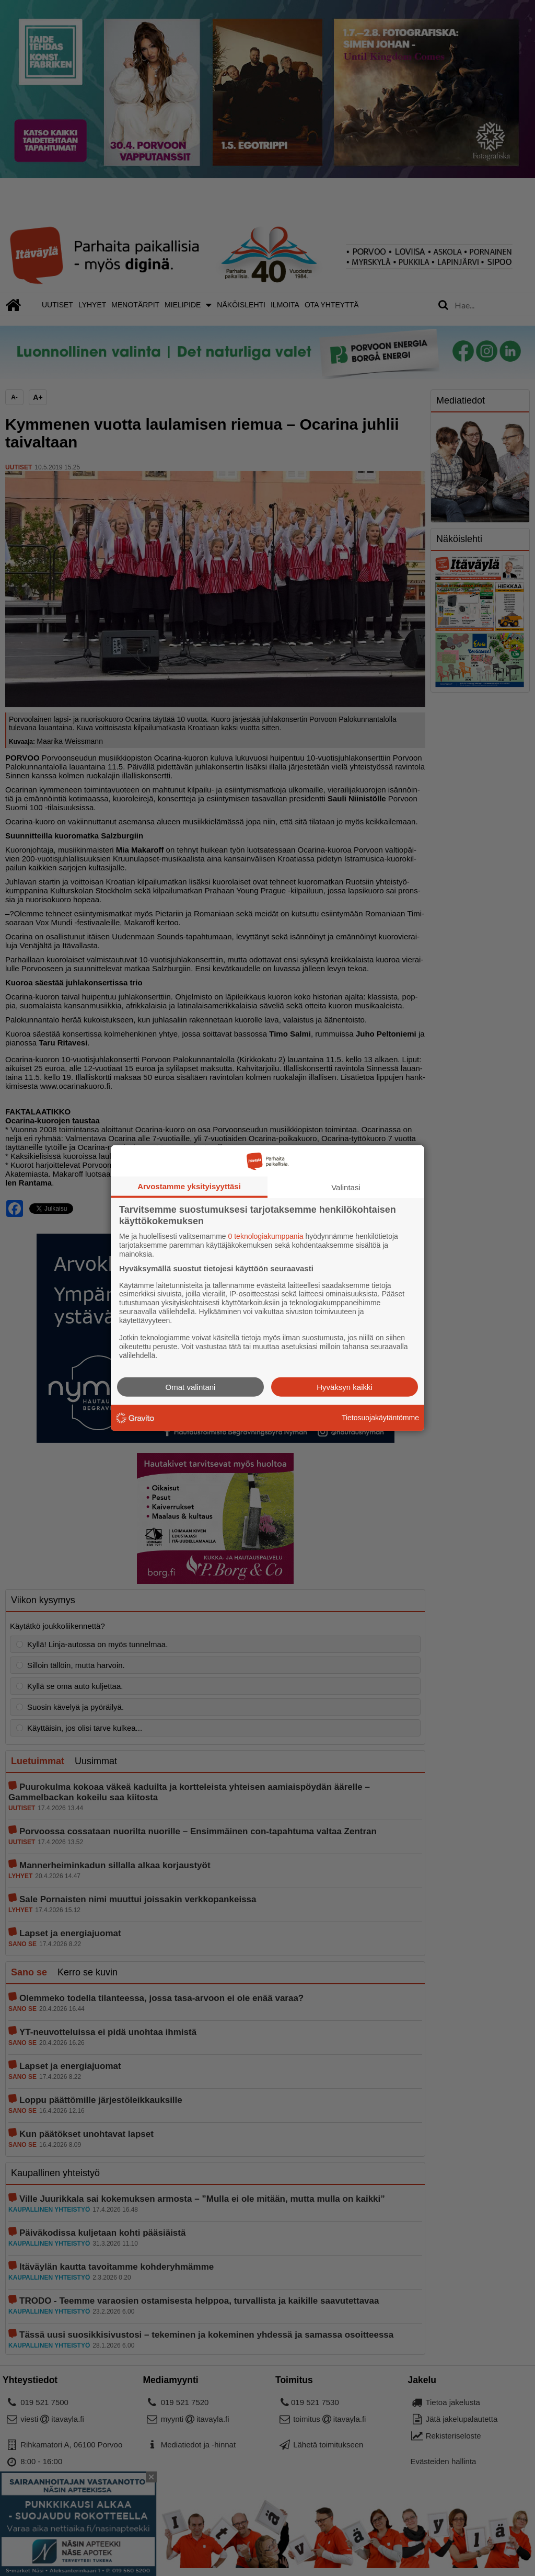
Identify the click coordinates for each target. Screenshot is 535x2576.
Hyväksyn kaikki (345, 1386)
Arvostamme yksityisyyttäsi (189, 1186)
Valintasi (345, 1187)
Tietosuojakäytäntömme (380, 1417)
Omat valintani (191, 1386)
